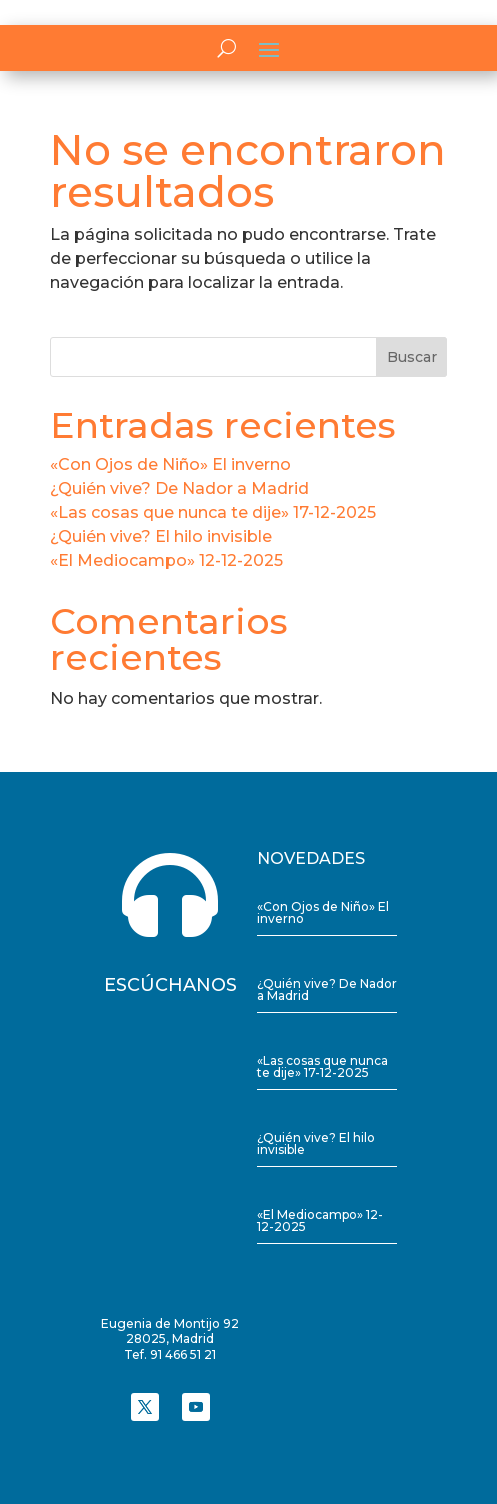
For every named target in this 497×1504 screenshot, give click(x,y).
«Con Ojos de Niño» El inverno (170, 464)
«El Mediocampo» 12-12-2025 (166, 560)
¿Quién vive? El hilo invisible (161, 536)
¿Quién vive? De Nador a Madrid (179, 488)
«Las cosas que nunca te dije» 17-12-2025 (213, 512)
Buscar (412, 357)
